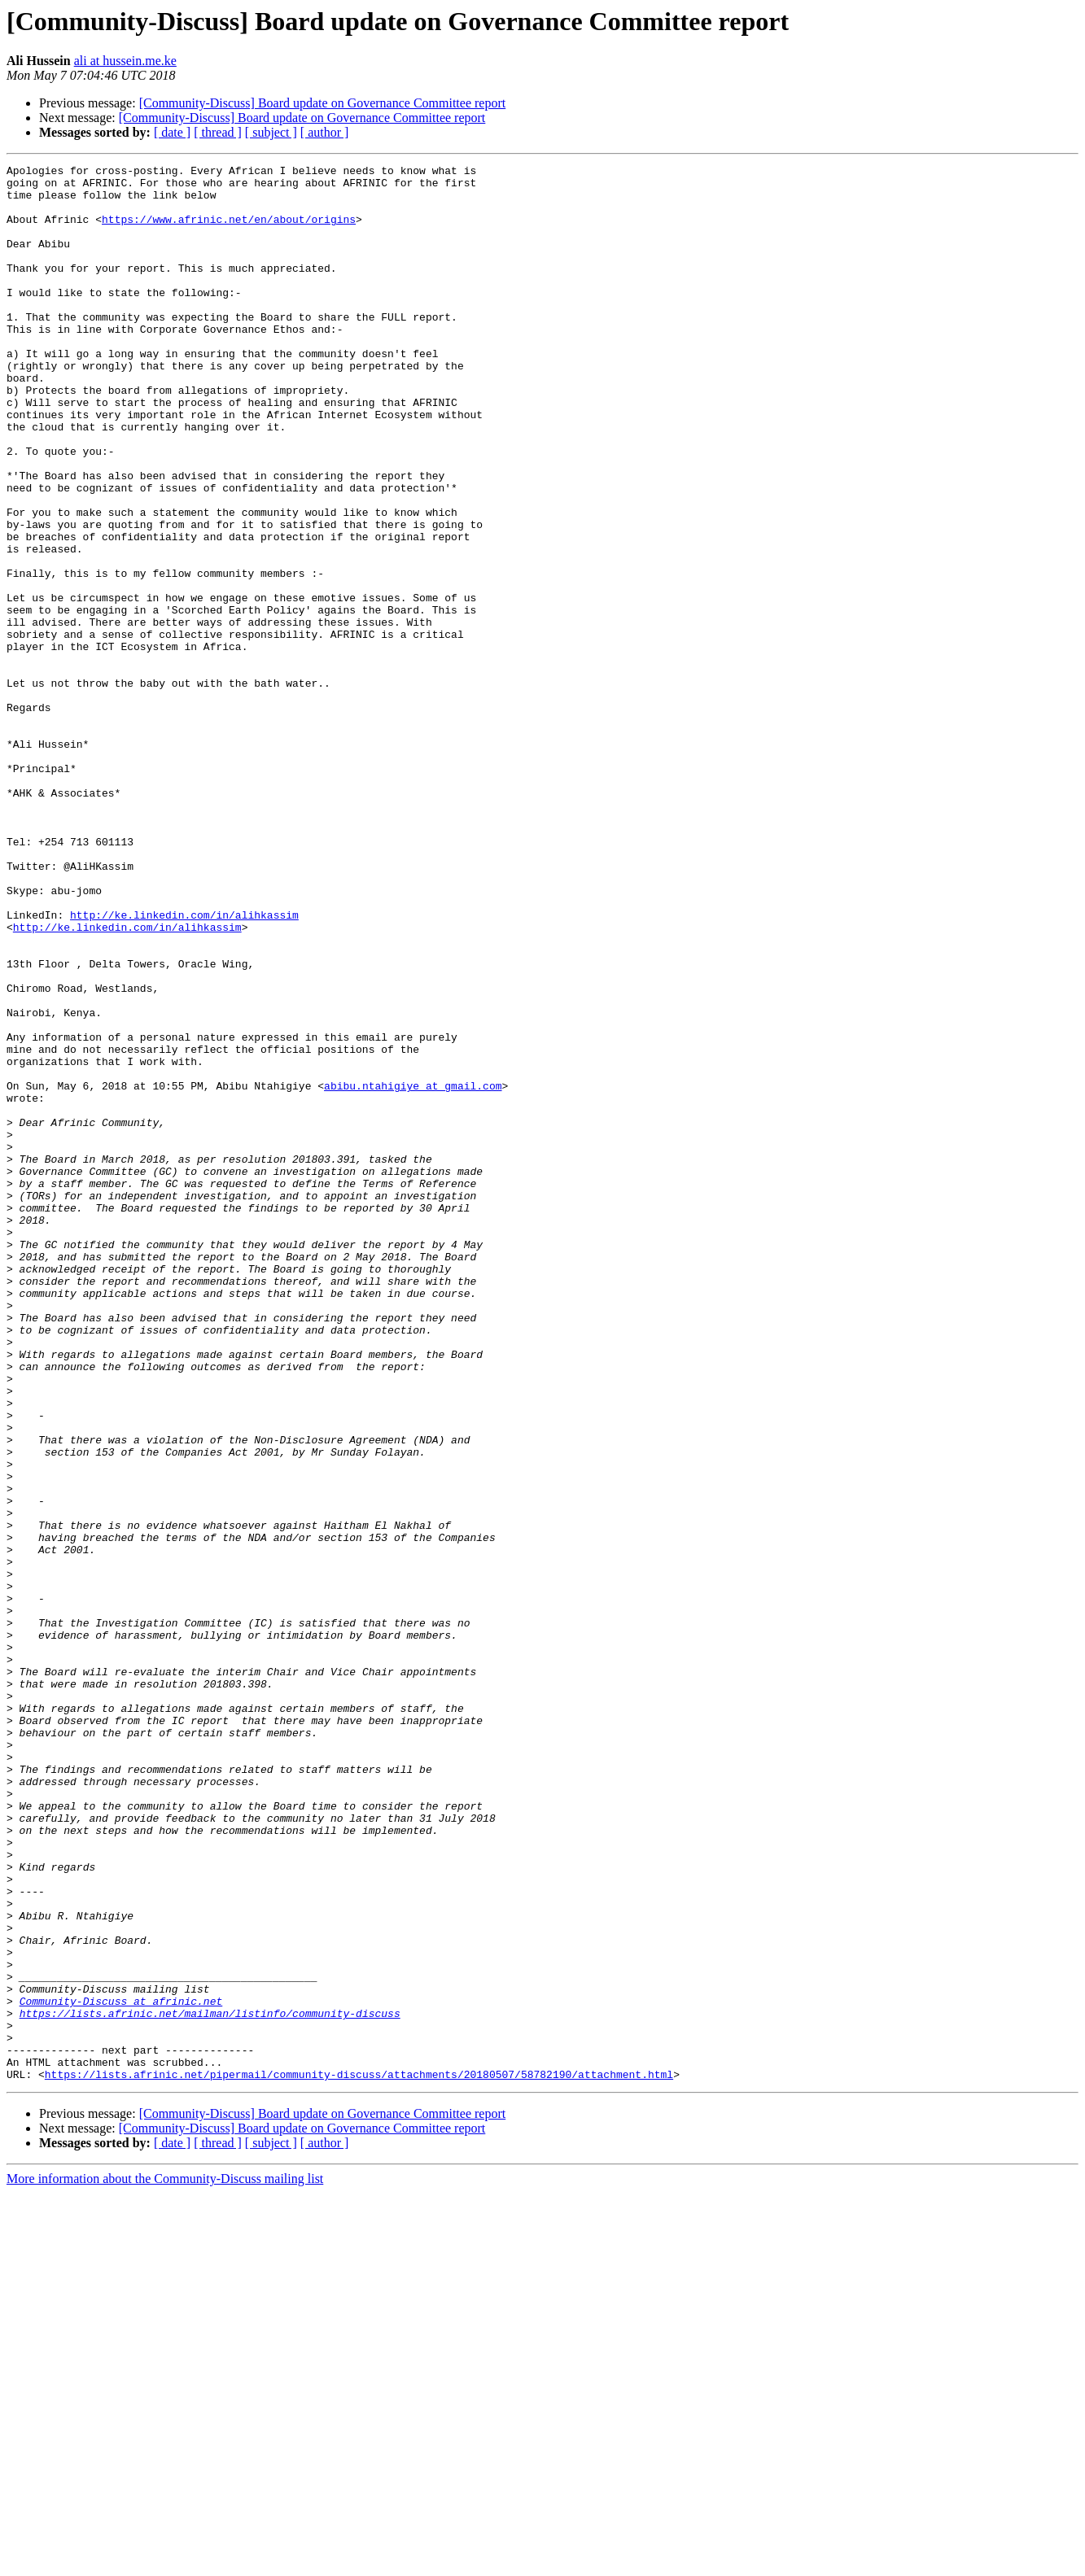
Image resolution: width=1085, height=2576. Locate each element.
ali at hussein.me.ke (125, 61)
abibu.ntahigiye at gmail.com (412, 1271)
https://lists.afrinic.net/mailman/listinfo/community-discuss (210, 2384)
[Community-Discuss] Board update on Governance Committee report (322, 103)
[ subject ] (271, 132)
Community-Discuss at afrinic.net (121, 2369)
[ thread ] (218, 132)
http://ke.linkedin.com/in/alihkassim (184, 1066)
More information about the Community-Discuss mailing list (165, 2562)
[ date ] (172, 132)
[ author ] (324, 132)
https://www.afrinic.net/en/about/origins (229, 231)
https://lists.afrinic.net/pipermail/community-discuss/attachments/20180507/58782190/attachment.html (359, 2457)
